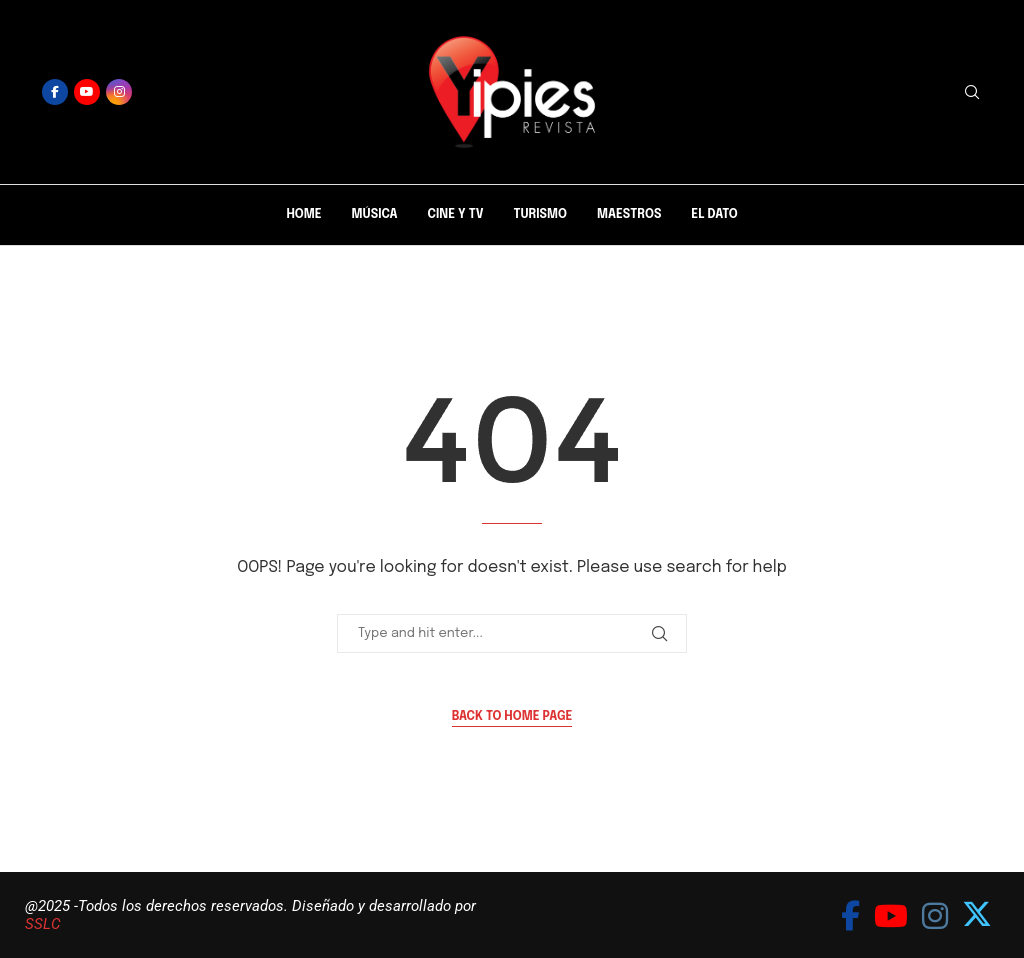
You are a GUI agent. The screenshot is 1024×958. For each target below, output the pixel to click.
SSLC (42, 924)
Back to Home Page (512, 717)
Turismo (540, 215)
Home (303, 215)
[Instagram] (119, 92)
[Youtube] (87, 92)
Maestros (629, 215)
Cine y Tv (456, 215)
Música (375, 215)
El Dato (714, 215)
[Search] (972, 92)
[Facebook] (55, 92)
